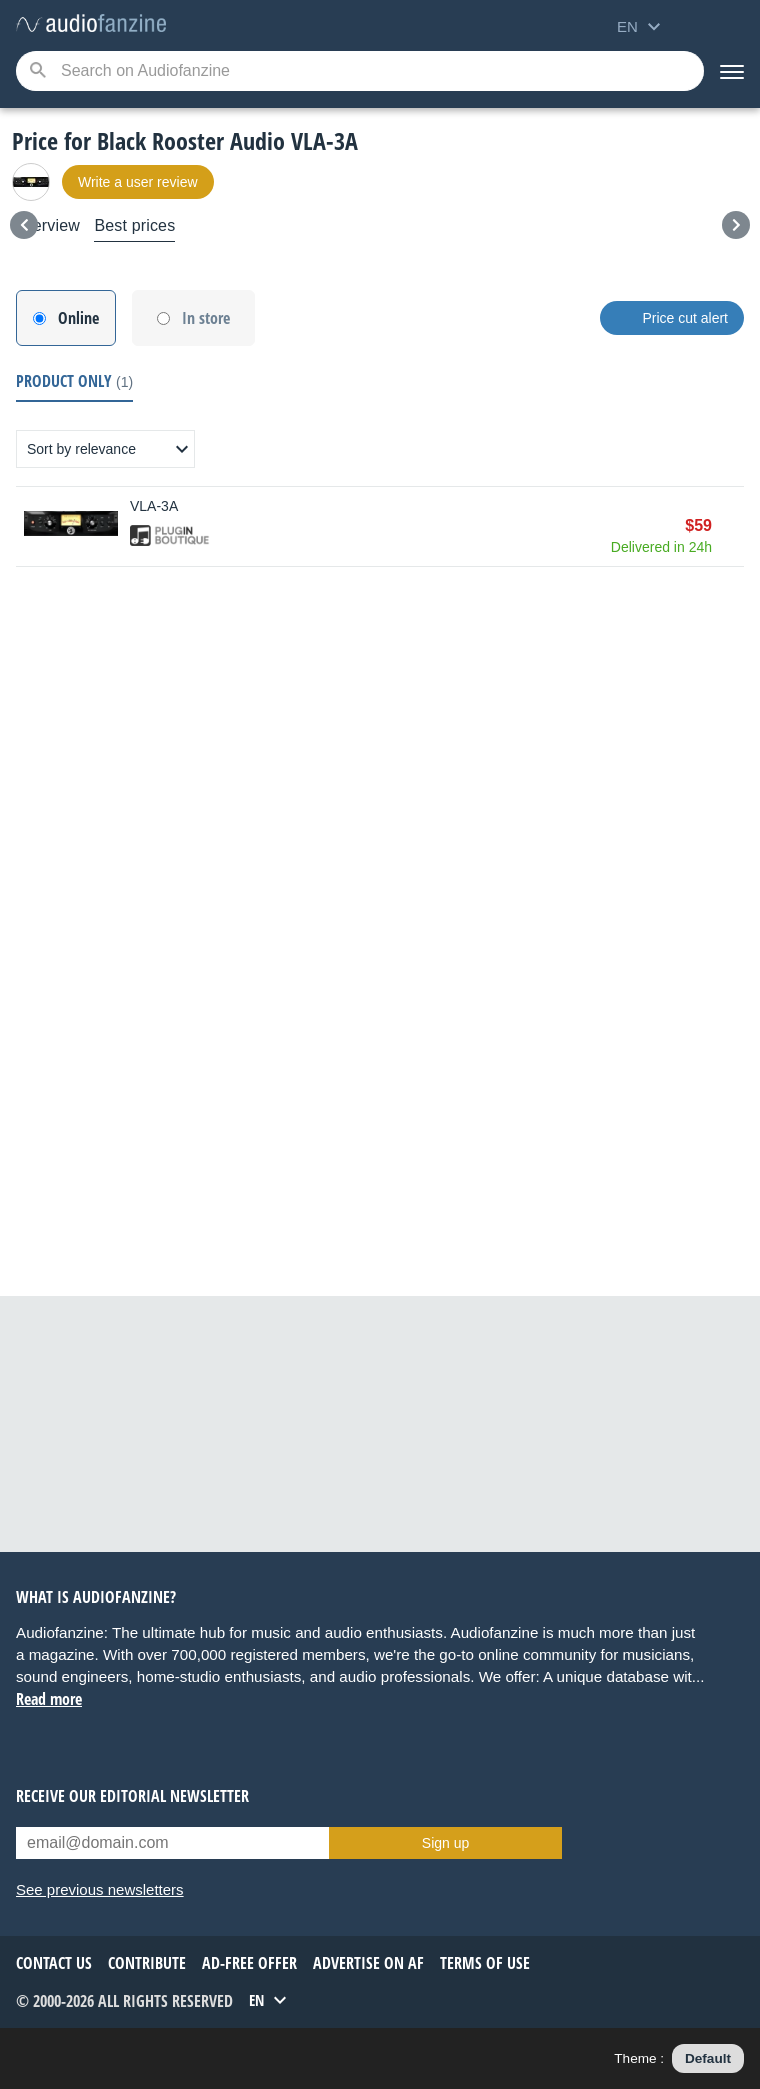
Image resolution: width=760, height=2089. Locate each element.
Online (78, 318)
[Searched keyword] (360, 71)
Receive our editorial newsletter (132, 1796)
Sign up (445, 1843)
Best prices (134, 225)
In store (206, 318)
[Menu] (732, 71)
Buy (734, 526)
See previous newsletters (100, 1889)
